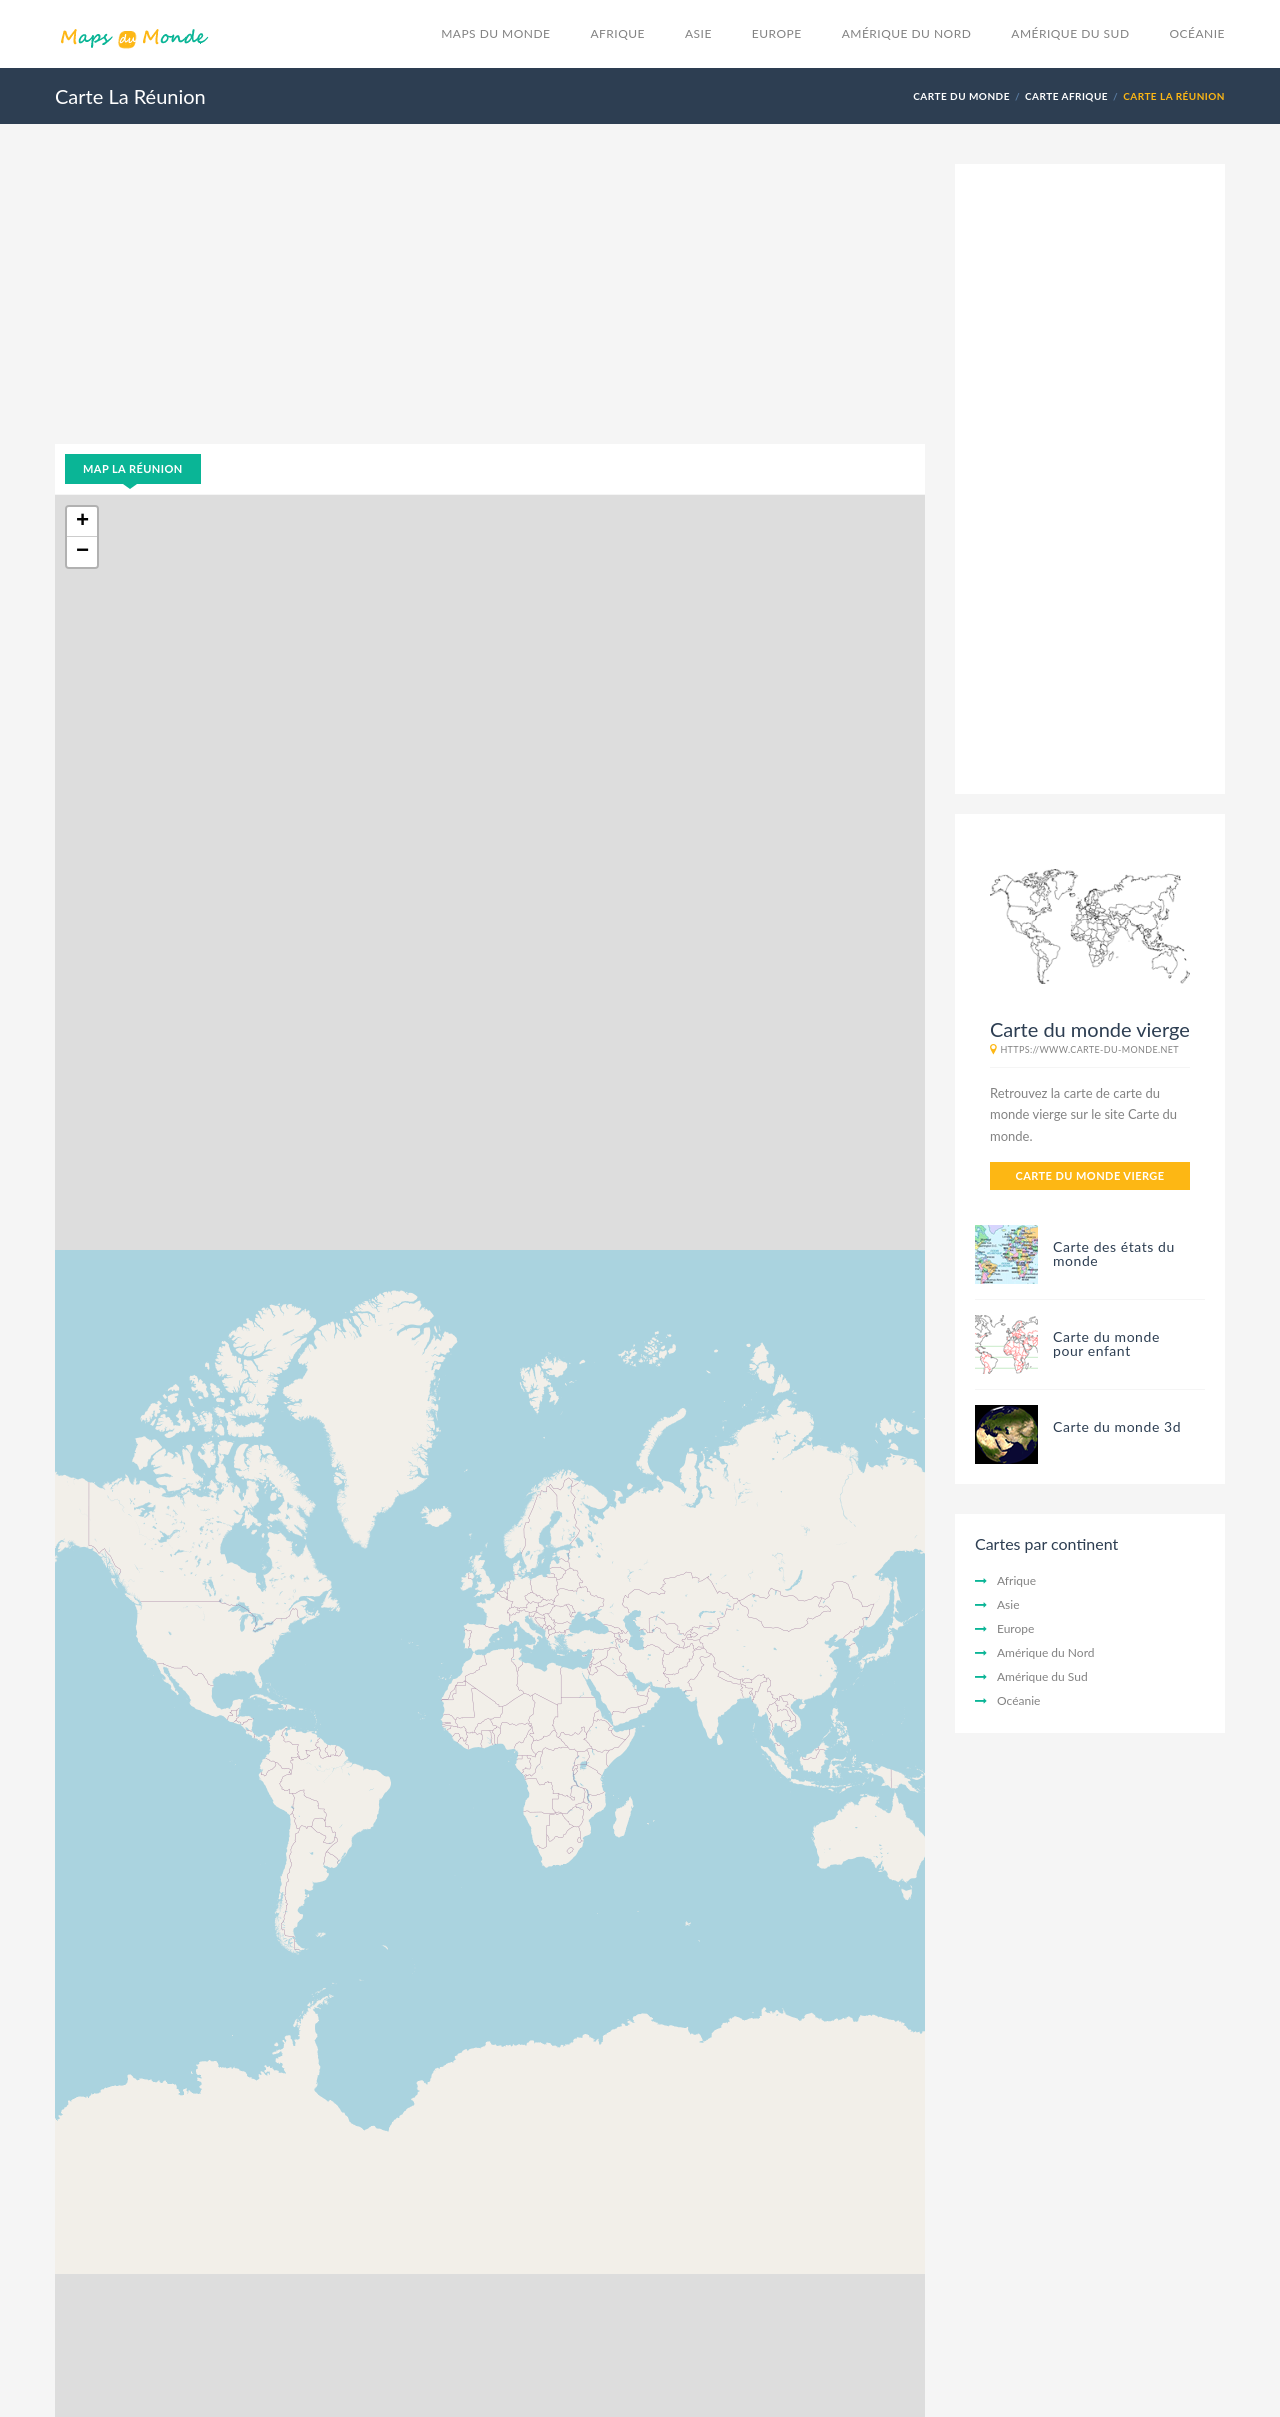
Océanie (1198, 33)
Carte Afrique (1066, 96)
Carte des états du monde (1114, 1253)
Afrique (617, 33)
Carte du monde (961, 96)
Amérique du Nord (907, 33)
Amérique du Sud (1070, 33)
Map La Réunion (133, 468)
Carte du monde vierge (1089, 1175)
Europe (777, 33)
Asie (698, 33)
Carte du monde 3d (1117, 1426)
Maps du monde (495, 33)
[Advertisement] (490, 304)
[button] (82, 522)
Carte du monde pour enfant (1106, 1343)
